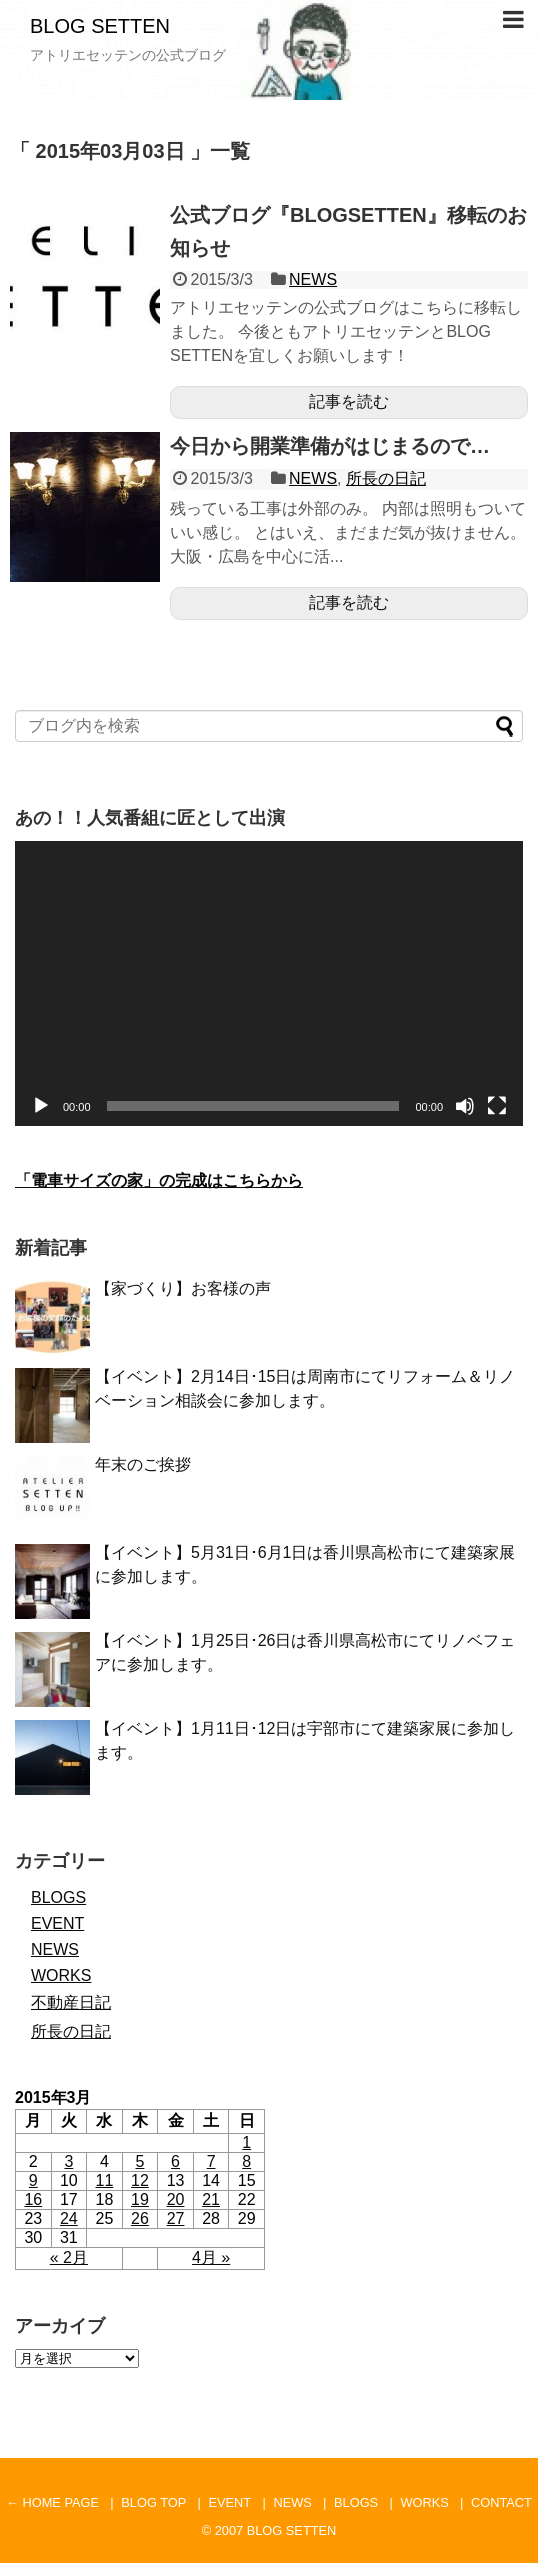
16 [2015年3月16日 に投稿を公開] (33, 2199)
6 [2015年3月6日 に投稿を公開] (175, 2161)
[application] (269, 984)
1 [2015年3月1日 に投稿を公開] (246, 2142)
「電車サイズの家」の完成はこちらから (159, 1180)
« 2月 (69, 2257)
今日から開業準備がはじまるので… (330, 446)
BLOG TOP (153, 2502)
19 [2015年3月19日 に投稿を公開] (140, 2199)
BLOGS (58, 1897)
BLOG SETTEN (100, 26)
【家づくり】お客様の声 (183, 1288)
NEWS (313, 279)
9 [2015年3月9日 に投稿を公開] (33, 2180)
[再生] (41, 1106)
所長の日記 (386, 478)
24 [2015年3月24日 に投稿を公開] (69, 2218)
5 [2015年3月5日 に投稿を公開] (140, 2161)
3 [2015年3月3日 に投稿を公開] (68, 2161)
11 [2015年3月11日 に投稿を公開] (105, 2180)
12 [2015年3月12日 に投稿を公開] (140, 2180)
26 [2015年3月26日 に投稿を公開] (140, 2218)
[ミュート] (465, 1106)
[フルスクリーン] (497, 1106)
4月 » (211, 2257)
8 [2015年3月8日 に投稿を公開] (246, 2161)
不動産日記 (71, 2002)
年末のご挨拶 (143, 1464)
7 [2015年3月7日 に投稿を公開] (211, 2161)
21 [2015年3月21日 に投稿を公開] (211, 2199)
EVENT (57, 1923)
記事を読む (349, 401)
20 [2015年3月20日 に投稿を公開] (176, 2199)
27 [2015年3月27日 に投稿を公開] (176, 2218)
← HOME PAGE (52, 2502)
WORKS (61, 1975)
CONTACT (501, 2502)
